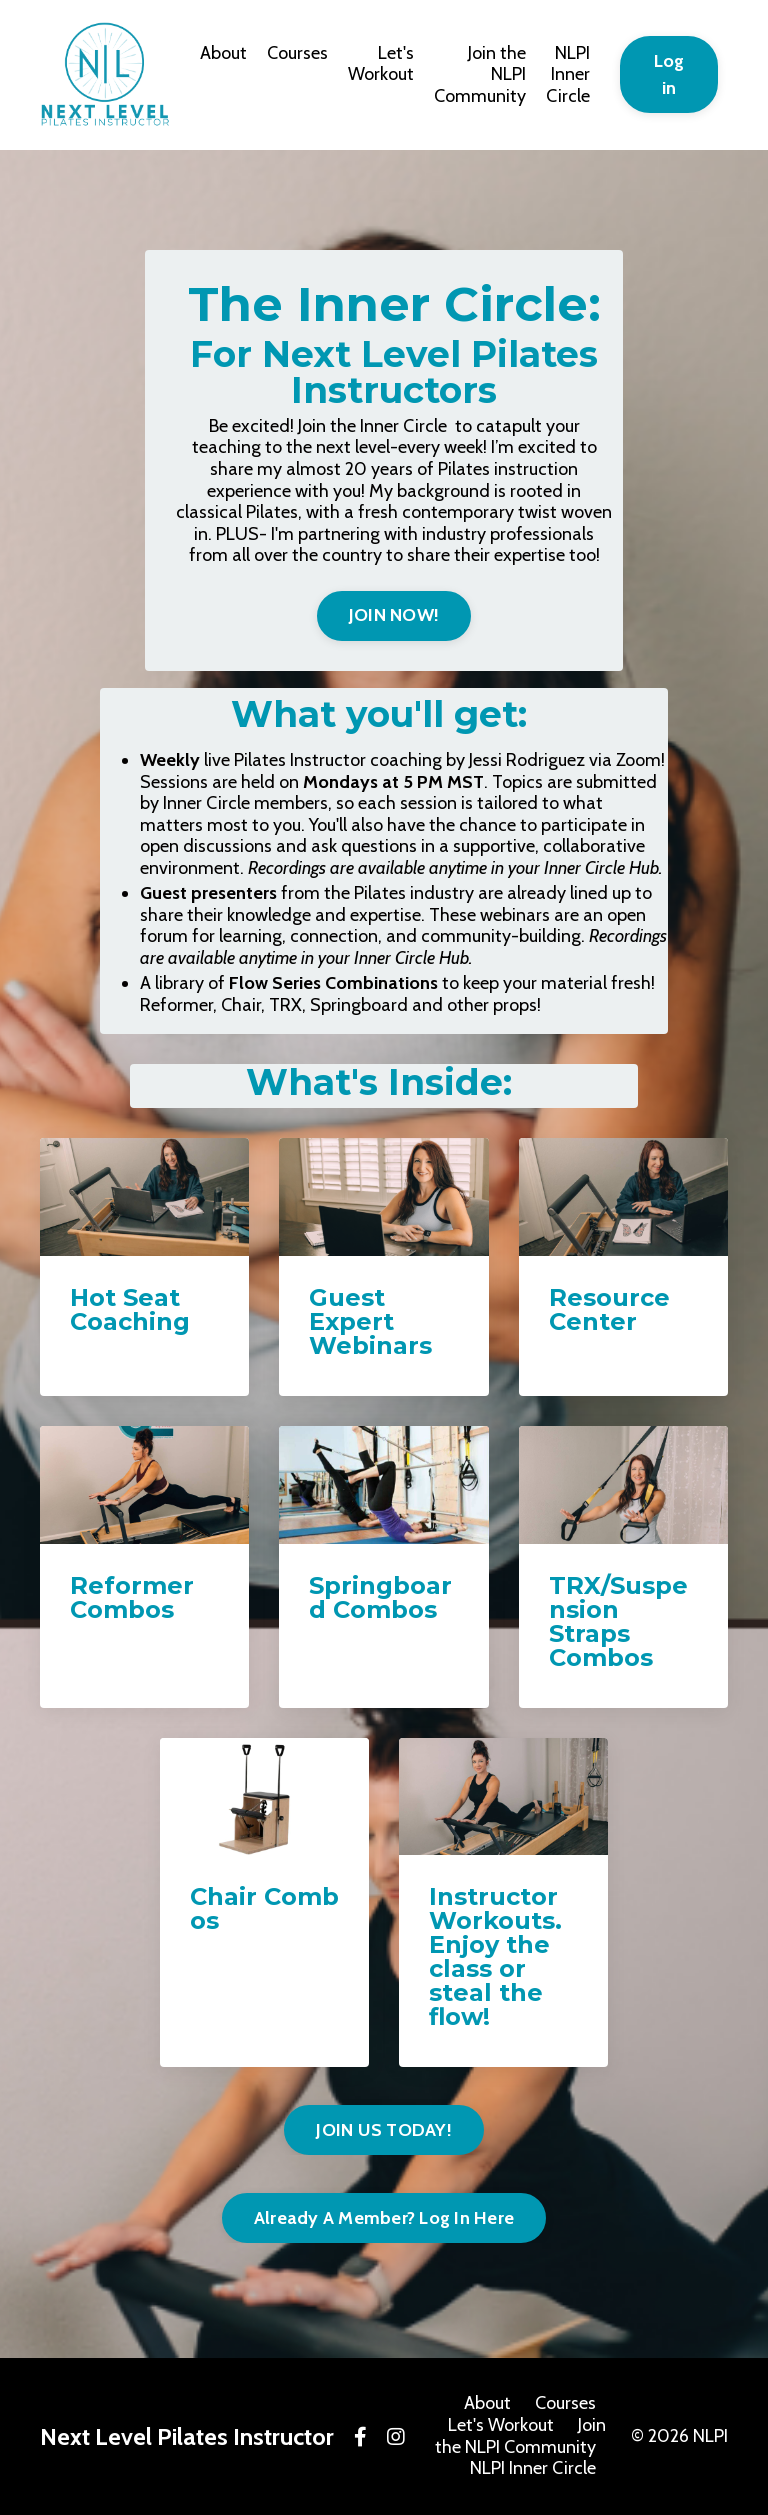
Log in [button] (669, 74)
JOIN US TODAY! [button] (384, 2130)
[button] (394, 610)
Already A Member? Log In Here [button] (384, 2218)
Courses (297, 53)
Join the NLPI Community (480, 75)
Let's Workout (381, 64)
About (223, 53)
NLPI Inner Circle (568, 75)
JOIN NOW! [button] (394, 615)
